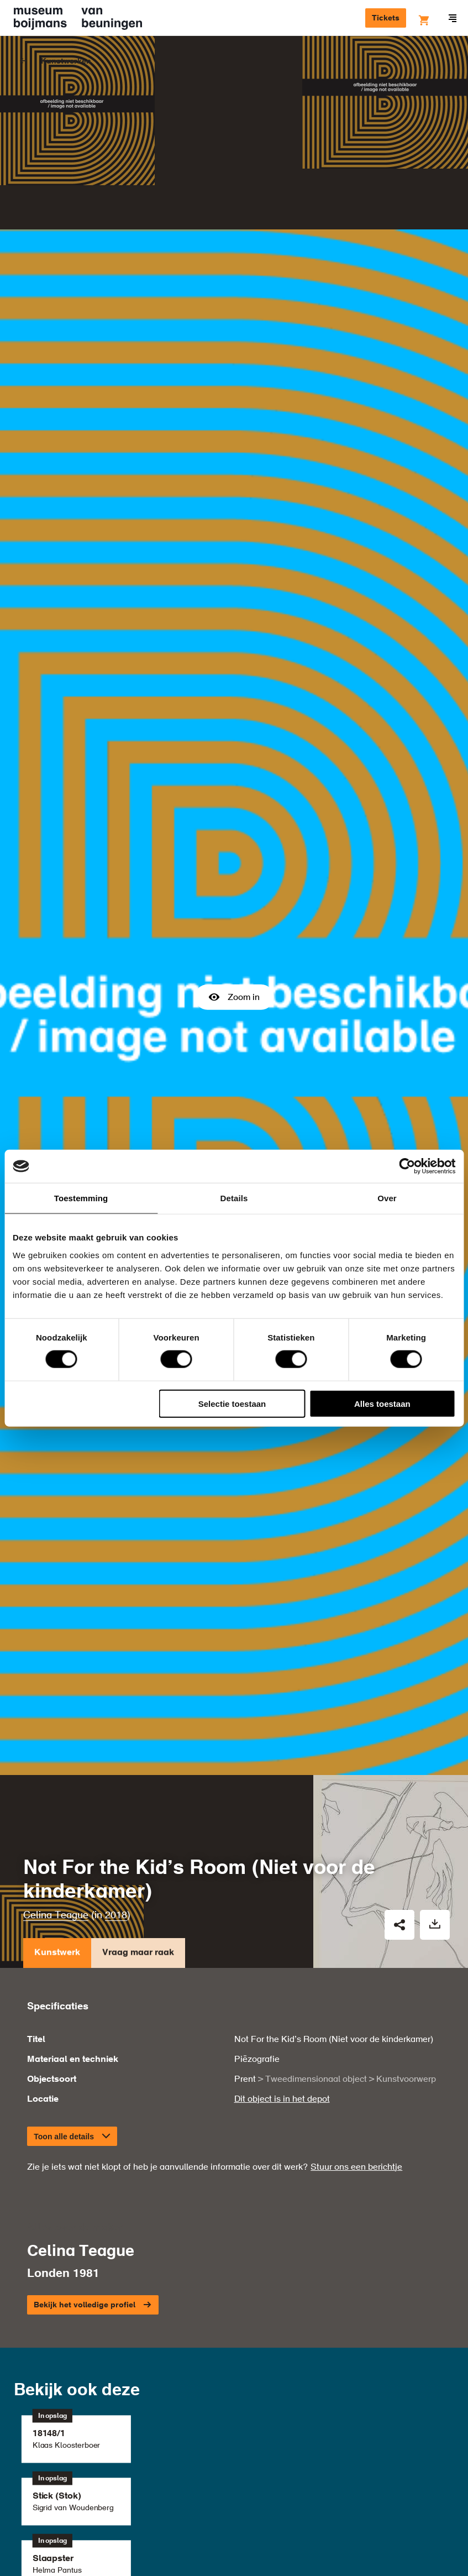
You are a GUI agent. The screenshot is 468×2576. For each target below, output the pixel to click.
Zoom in (234, 876)
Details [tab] (234, 1198)
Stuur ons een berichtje (356, 1925)
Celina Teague (55, 1674)
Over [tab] (387, 1198)
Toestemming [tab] (81, 1198)
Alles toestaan (382, 1403)
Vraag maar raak (138, 1713)
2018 (116, 1674)
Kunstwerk (57, 1713)
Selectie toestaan (232, 1403)
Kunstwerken (66, 61)
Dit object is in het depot (282, 1858)
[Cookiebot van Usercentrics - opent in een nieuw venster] (407, 1166)
